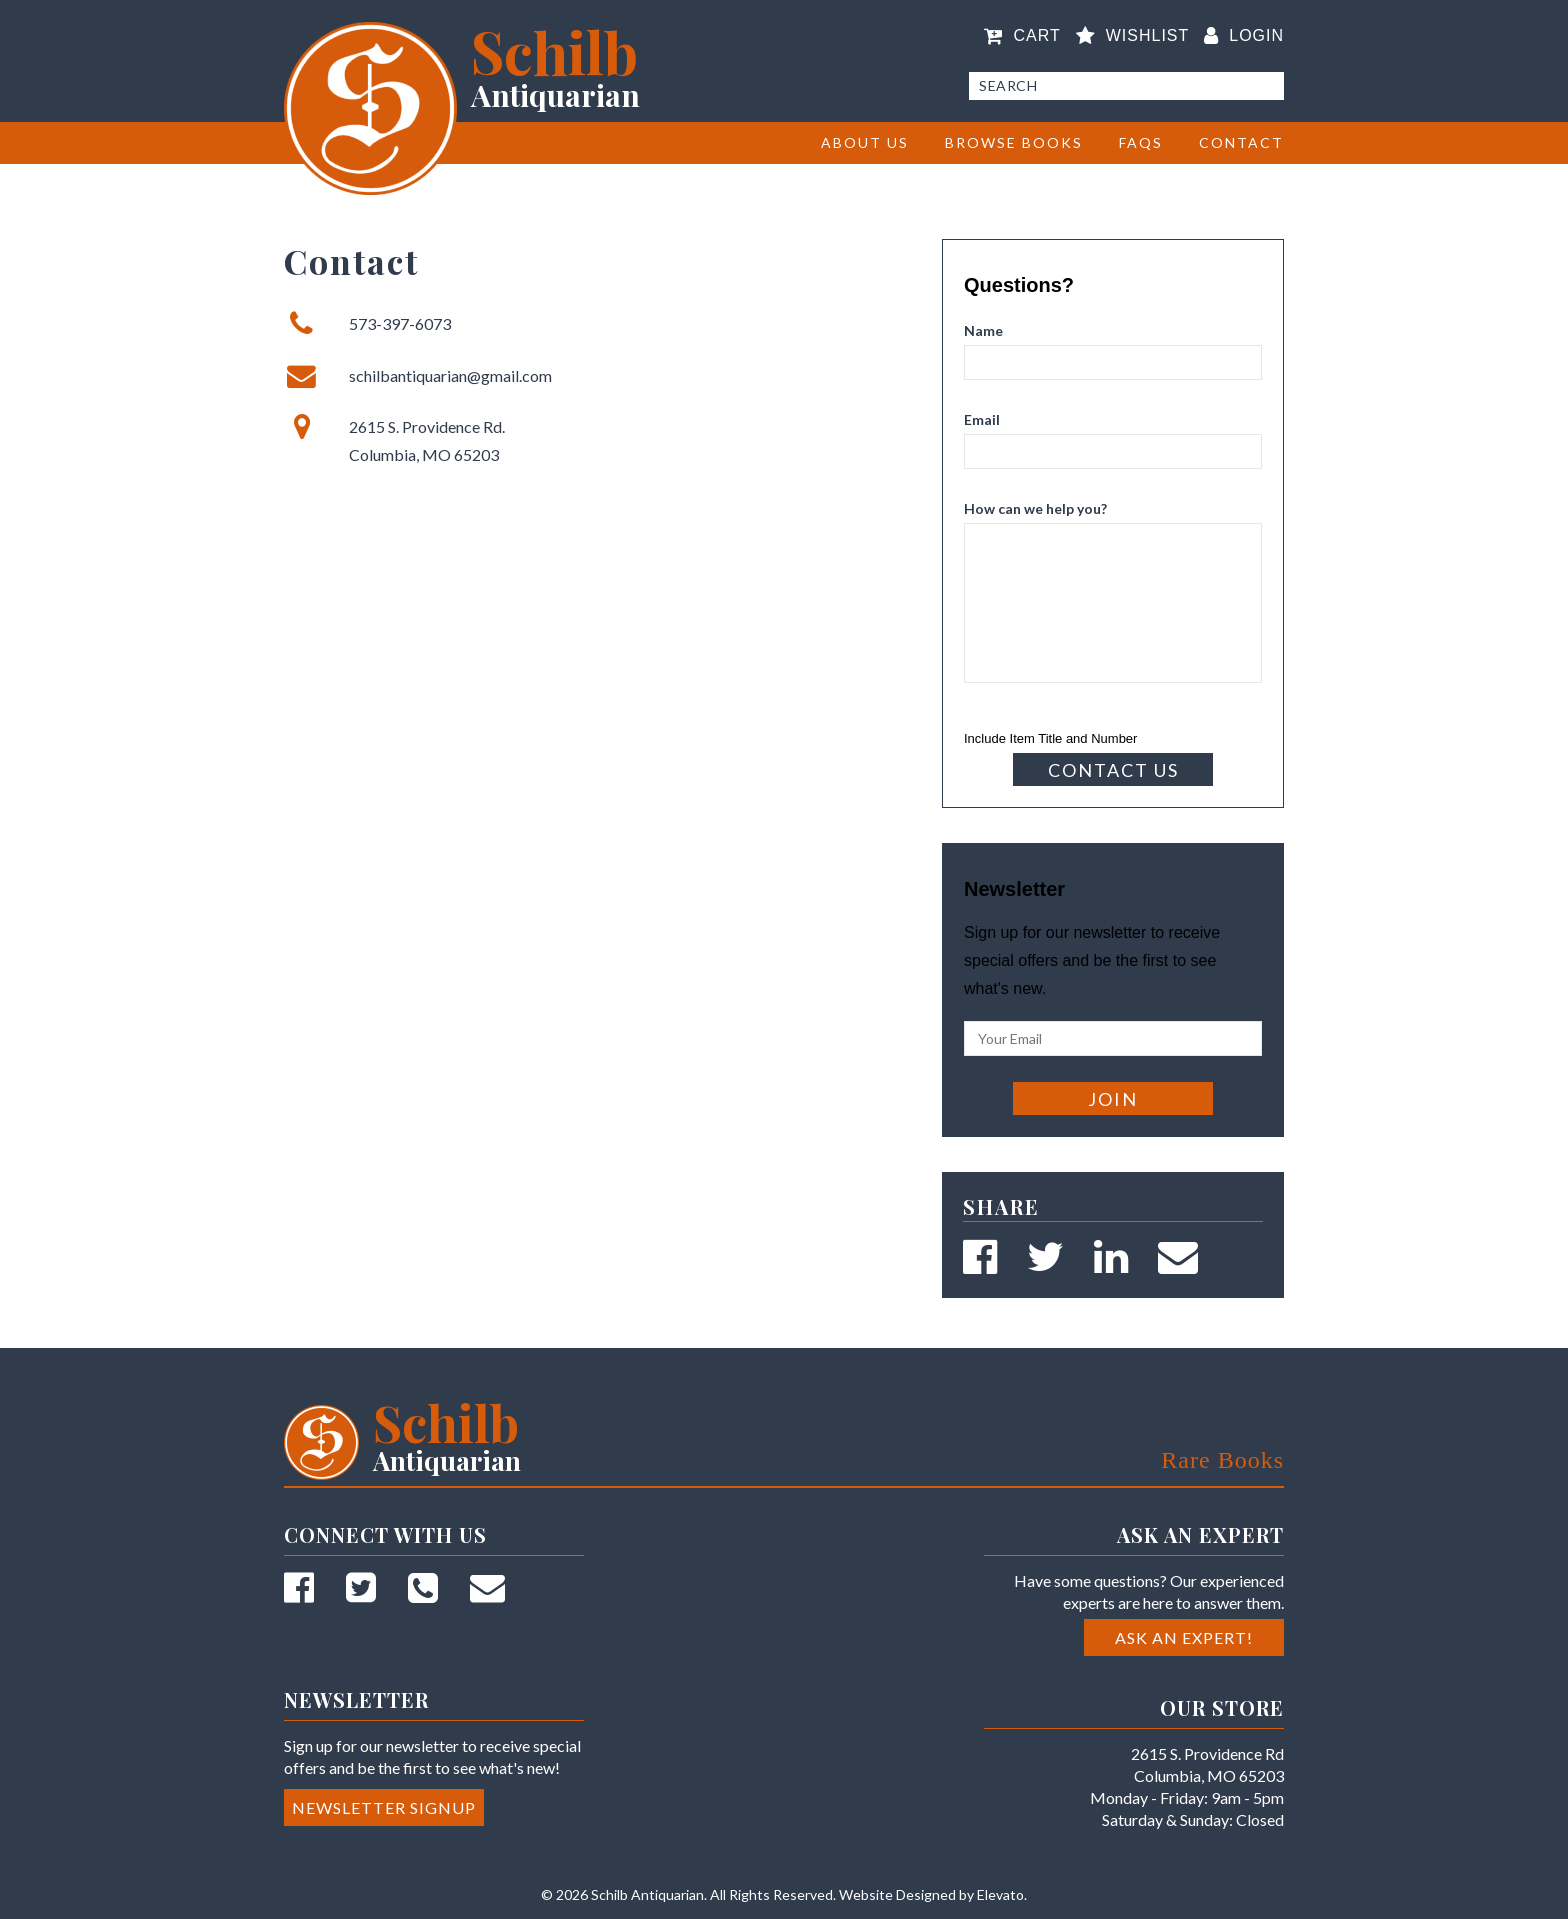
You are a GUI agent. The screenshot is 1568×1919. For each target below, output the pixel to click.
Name (983, 330)
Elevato (1000, 1894)
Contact (1241, 142)
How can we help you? (1035, 508)
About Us (865, 142)
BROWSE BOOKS (1014, 142)
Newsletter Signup (384, 1807)
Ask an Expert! (1184, 1637)
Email (982, 419)
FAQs (1141, 142)
